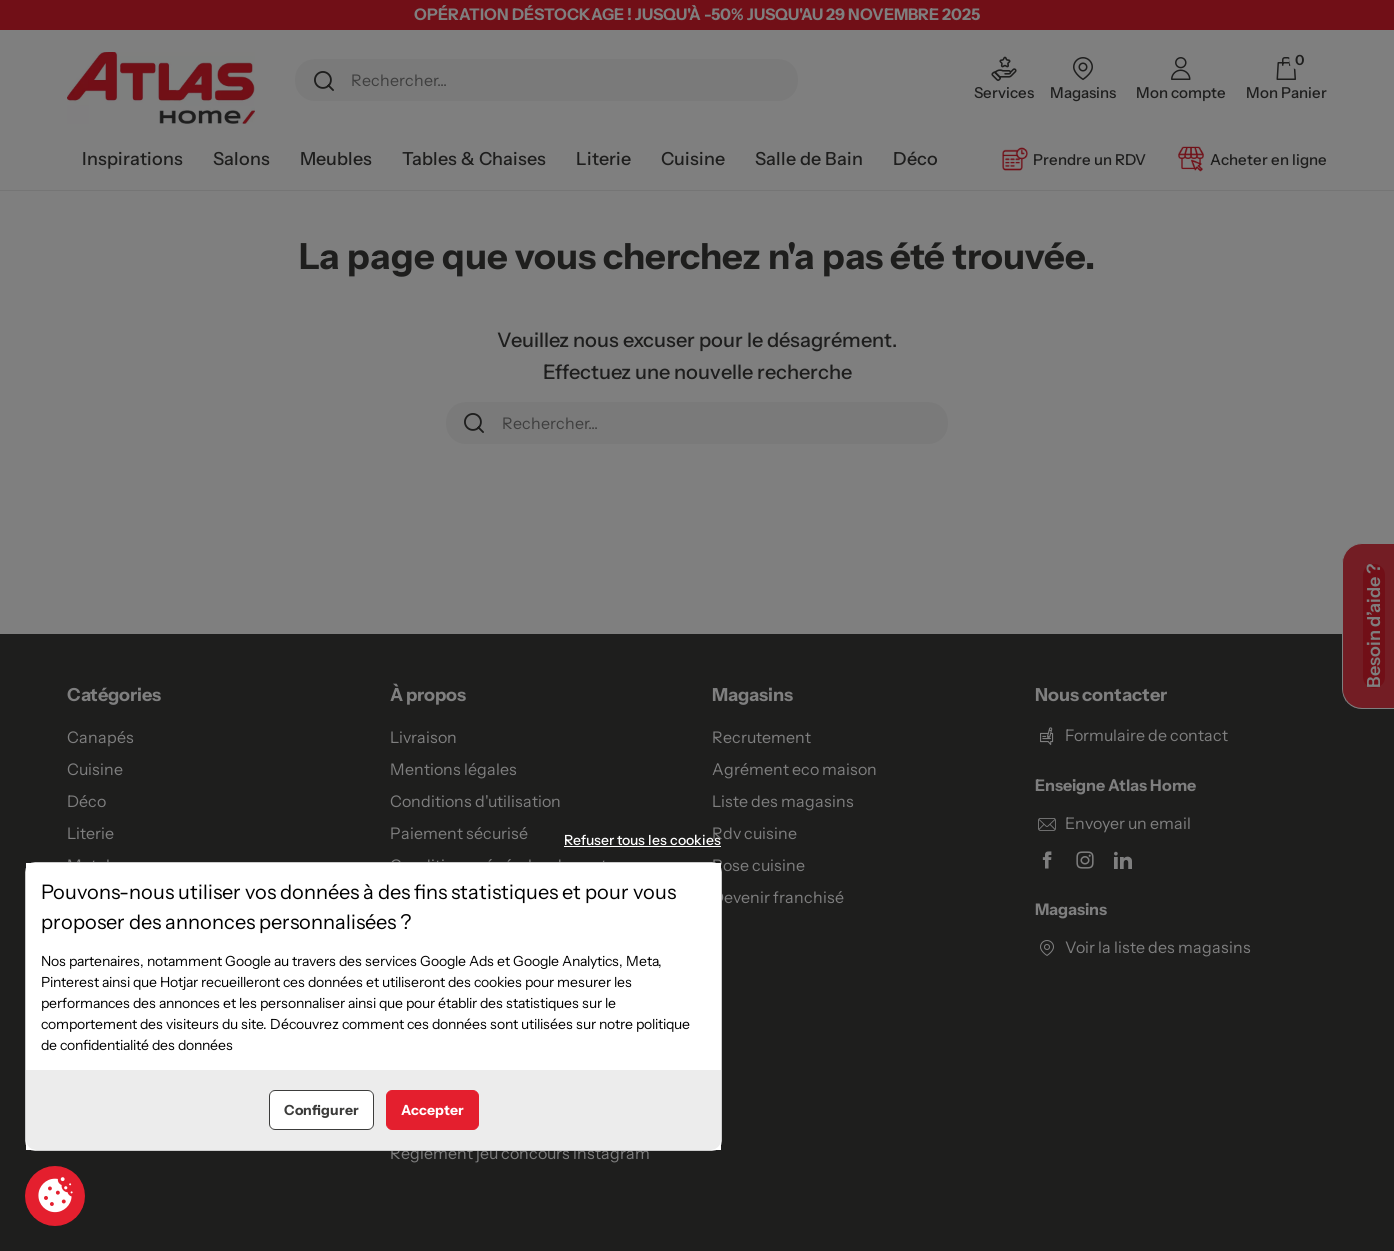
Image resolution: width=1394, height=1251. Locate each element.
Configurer (321, 1110)
